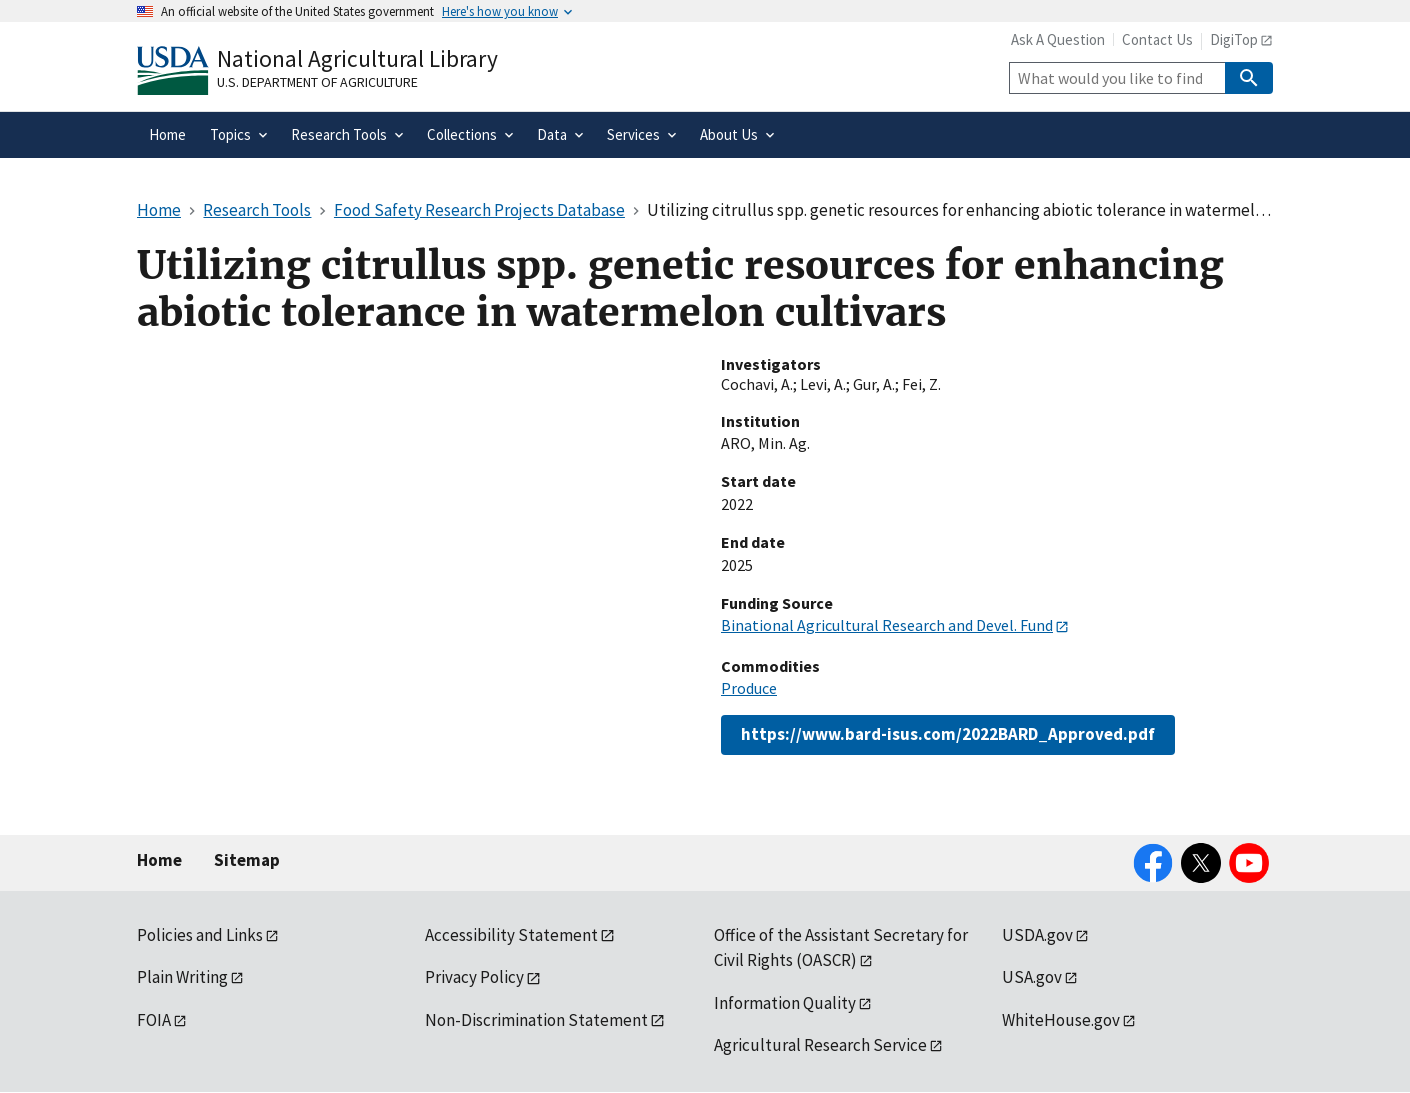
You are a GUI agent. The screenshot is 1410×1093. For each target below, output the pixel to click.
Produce (749, 688)
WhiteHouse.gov (1061, 1020)
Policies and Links (200, 935)
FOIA (154, 1020)
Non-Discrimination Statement (536, 1020)
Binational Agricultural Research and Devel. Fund (887, 625)
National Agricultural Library (357, 58)
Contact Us (1157, 39)
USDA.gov (1037, 935)
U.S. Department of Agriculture (317, 82)
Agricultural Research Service (820, 1045)
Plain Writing (182, 977)
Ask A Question (1058, 39)
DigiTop (1234, 39)
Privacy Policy (474, 977)
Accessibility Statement (511, 935)
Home (159, 860)
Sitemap (247, 860)
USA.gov (1032, 977)
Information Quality (785, 1003)
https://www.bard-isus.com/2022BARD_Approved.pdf (948, 734)
